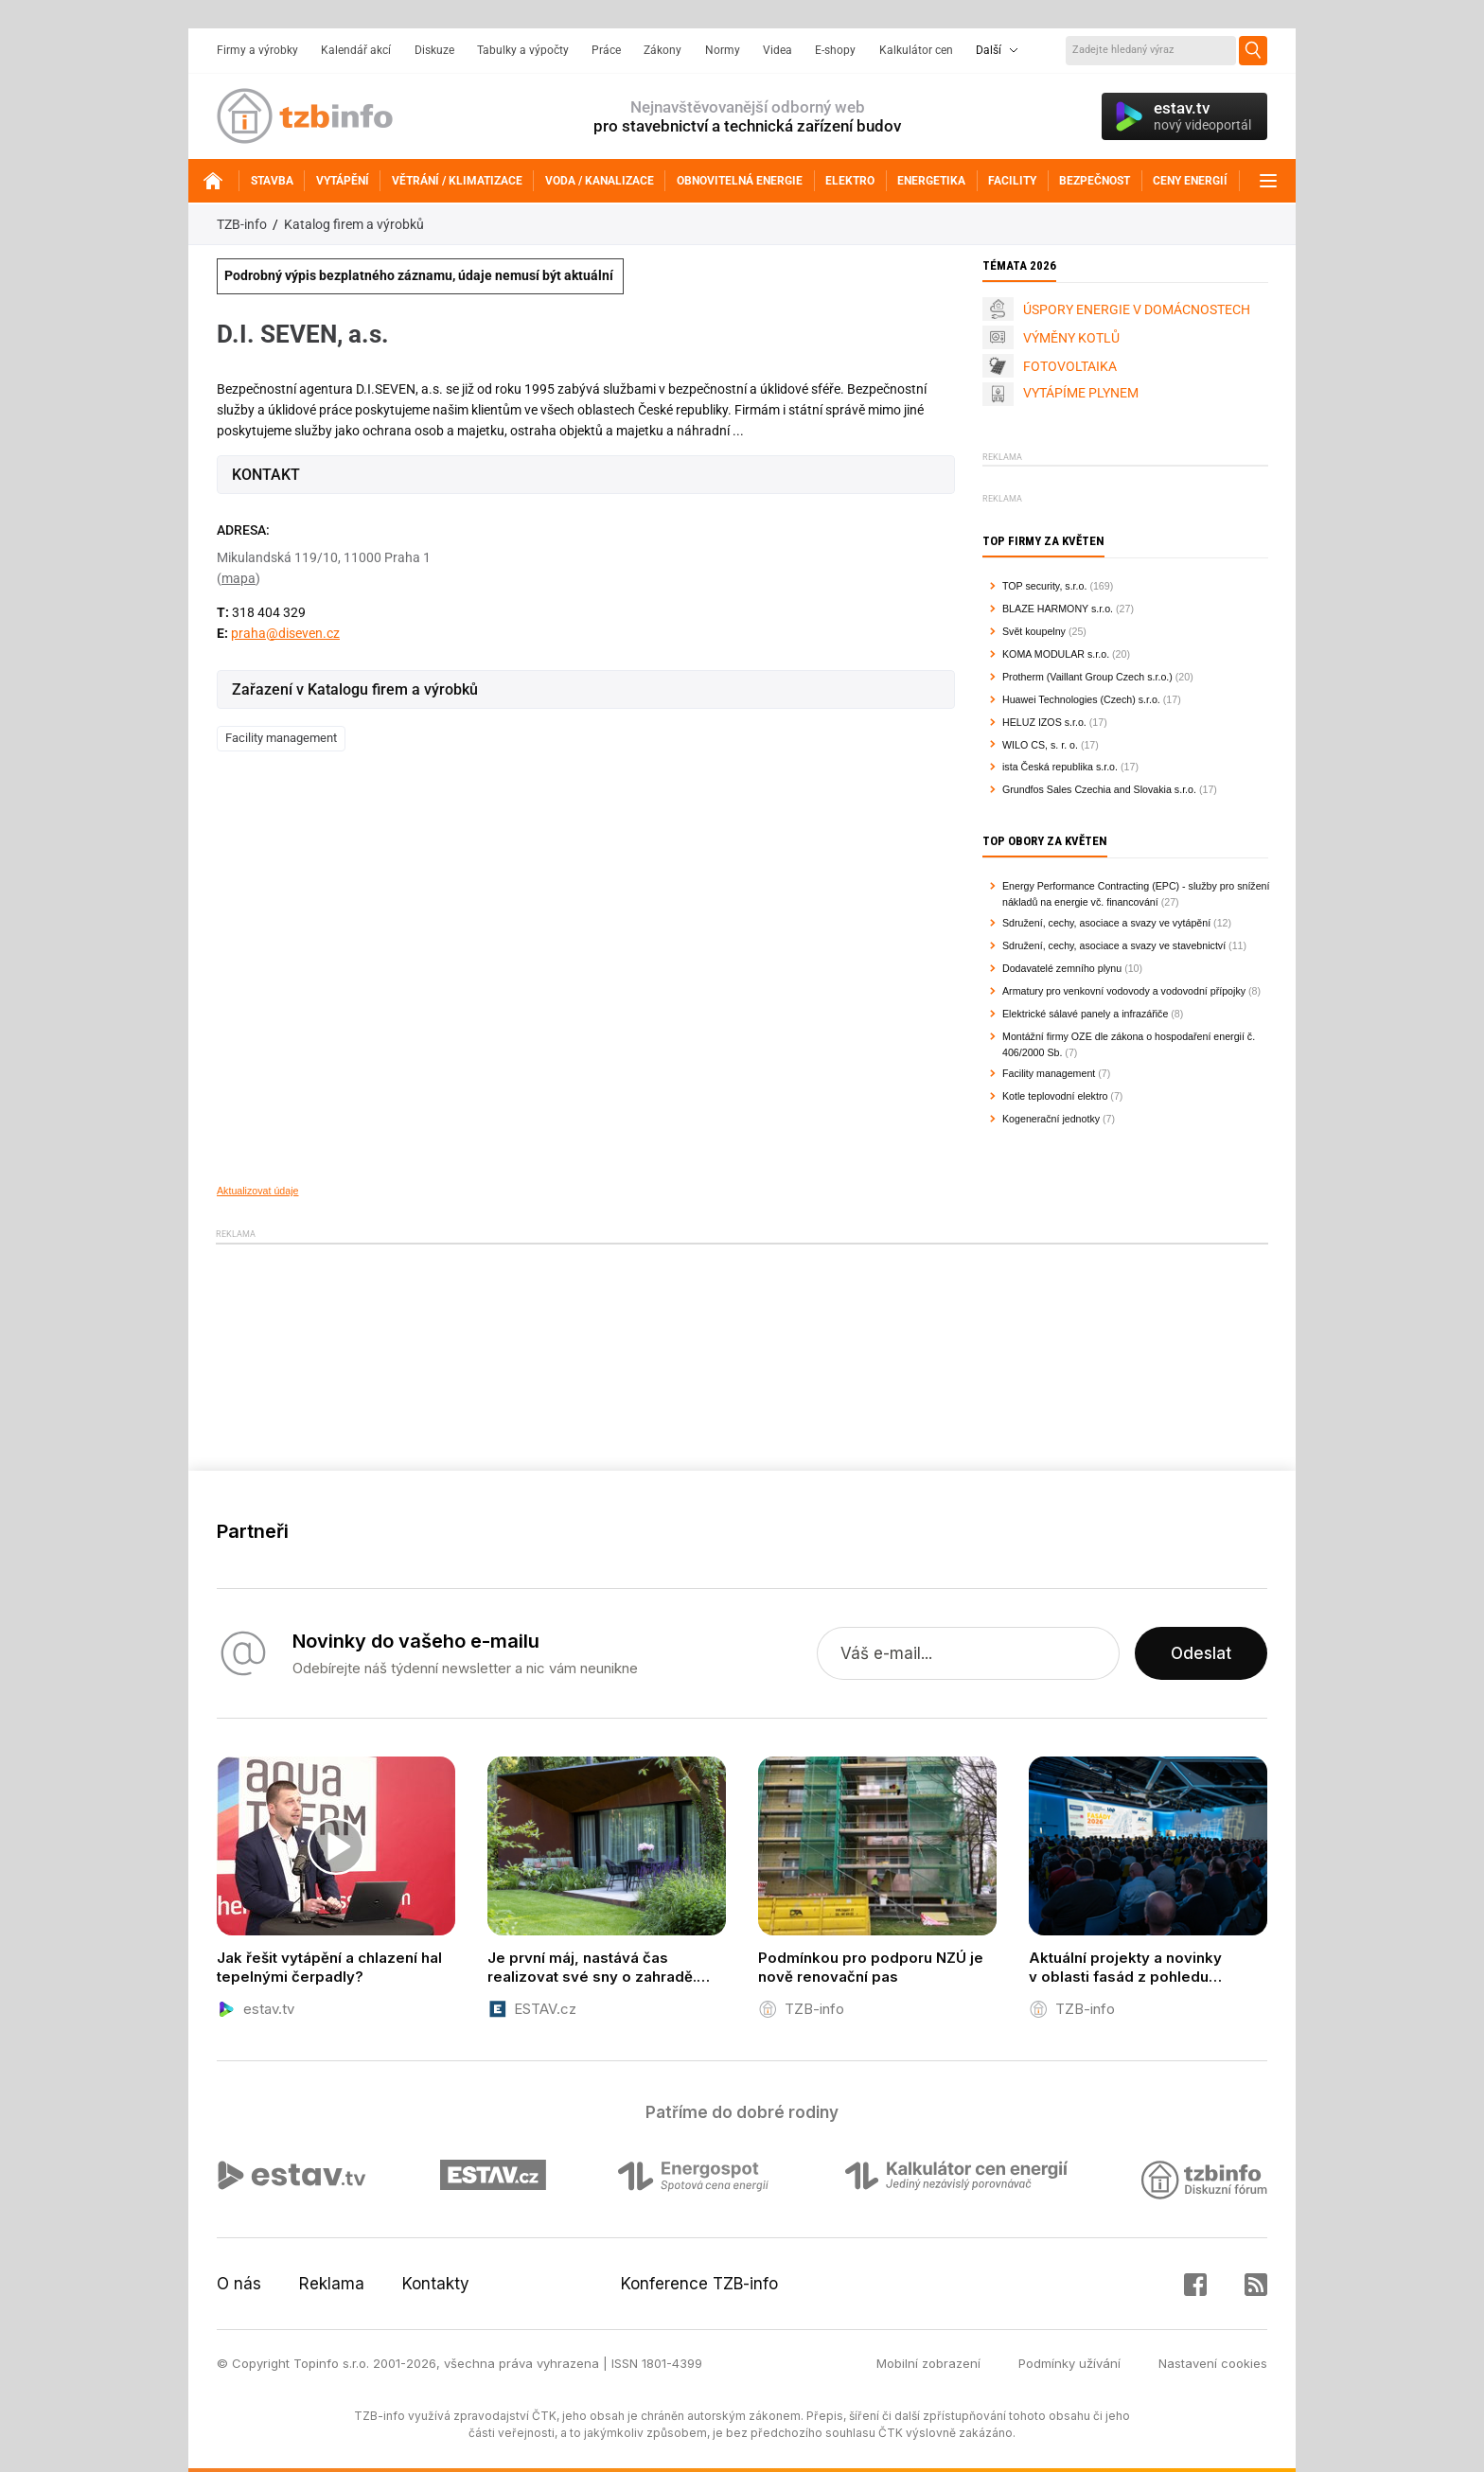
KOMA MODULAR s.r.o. (1055, 654)
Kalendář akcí (356, 50)
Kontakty (435, 2283)
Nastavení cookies (1212, 2363)
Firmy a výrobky (257, 50)
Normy (722, 50)
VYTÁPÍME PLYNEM (1081, 392)
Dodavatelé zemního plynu (1062, 968)
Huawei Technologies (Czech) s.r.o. (1081, 699)
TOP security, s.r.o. (1044, 586)
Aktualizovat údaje (258, 1190)
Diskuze (434, 50)
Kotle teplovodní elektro (1054, 1096)
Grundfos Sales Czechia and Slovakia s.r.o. (1099, 789)
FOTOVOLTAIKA (1070, 366)
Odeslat (1201, 1653)
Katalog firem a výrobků (354, 224)
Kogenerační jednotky (1051, 1118)
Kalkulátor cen (916, 50)
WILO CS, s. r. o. (1040, 744)
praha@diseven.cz (285, 633)
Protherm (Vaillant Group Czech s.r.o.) (1087, 676)
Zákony (662, 50)
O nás (239, 2283)
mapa (238, 578)
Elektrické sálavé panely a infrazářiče (1085, 1013)
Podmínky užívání (1069, 2363)
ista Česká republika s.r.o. (1060, 766)
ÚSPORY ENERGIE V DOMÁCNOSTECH (1136, 309)
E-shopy (835, 50)
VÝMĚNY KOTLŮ (1071, 337)
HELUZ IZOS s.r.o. (1044, 722)
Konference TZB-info (699, 2283)
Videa (777, 50)
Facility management (281, 738)
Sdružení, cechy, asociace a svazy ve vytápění (1106, 922)
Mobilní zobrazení (928, 2363)
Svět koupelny (1034, 631)
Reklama (331, 2283)
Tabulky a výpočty (523, 50)
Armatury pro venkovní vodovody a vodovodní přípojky (1124, 991)
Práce (606, 50)
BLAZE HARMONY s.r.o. (1057, 608)
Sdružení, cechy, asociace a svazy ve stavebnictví (1114, 945)
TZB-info (242, 224)
